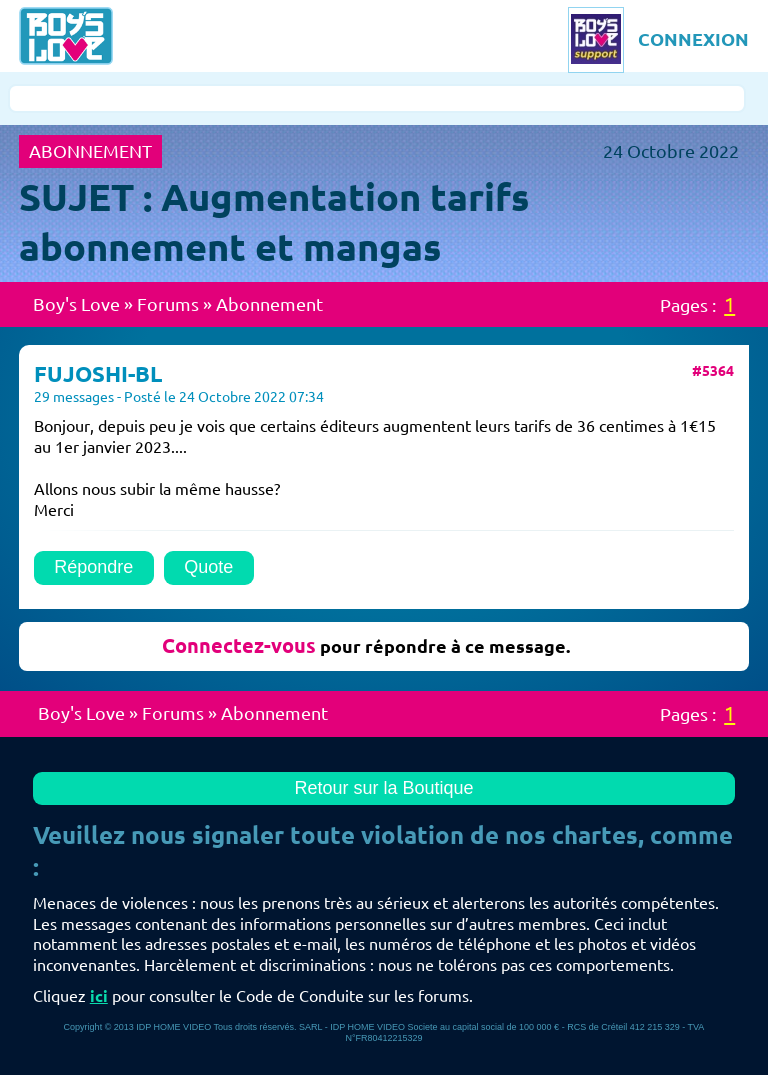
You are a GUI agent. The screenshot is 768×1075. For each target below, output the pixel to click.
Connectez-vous (239, 645)
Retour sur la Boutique (383, 788)
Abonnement (269, 304)
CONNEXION (693, 39)
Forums (168, 304)
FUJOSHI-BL (98, 373)
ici (99, 996)
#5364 (713, 371)
